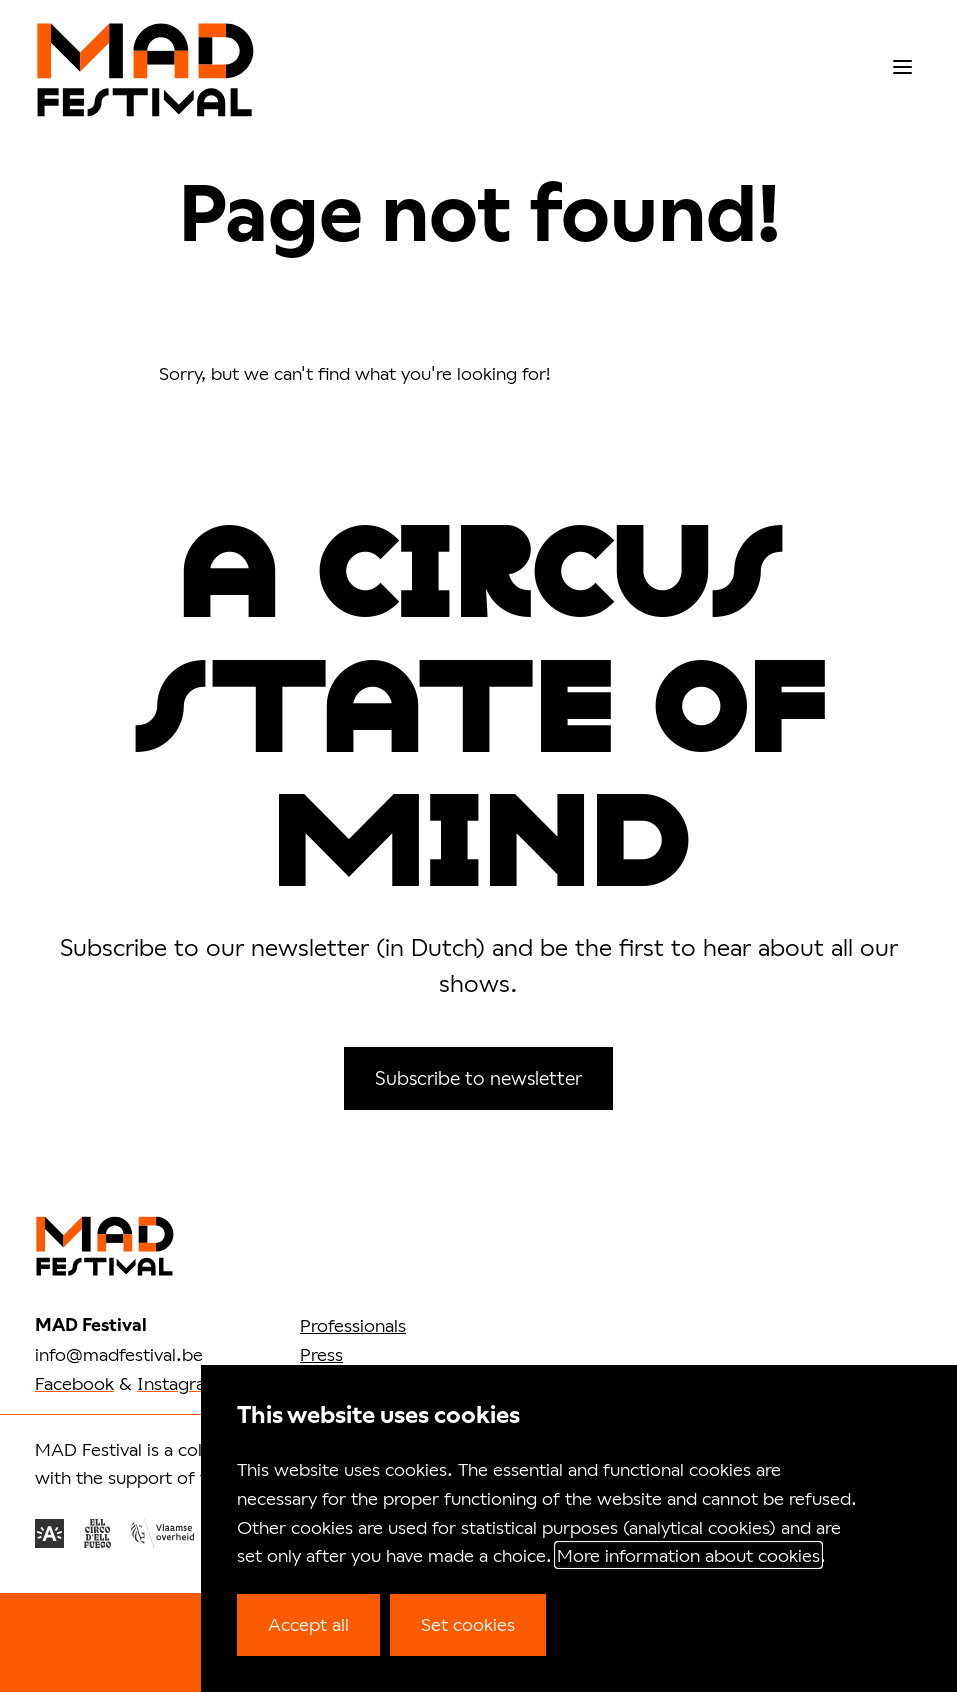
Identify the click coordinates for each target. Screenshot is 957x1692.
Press (321, 1354)
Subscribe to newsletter (478, 1077)
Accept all (308, 1624)
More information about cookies (688, 1555)
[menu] (902, 67)
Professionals (353, 1325)
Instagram (179, 1383)
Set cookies (468, 1624)
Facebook (74, 1383)
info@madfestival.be (119, 1354)
